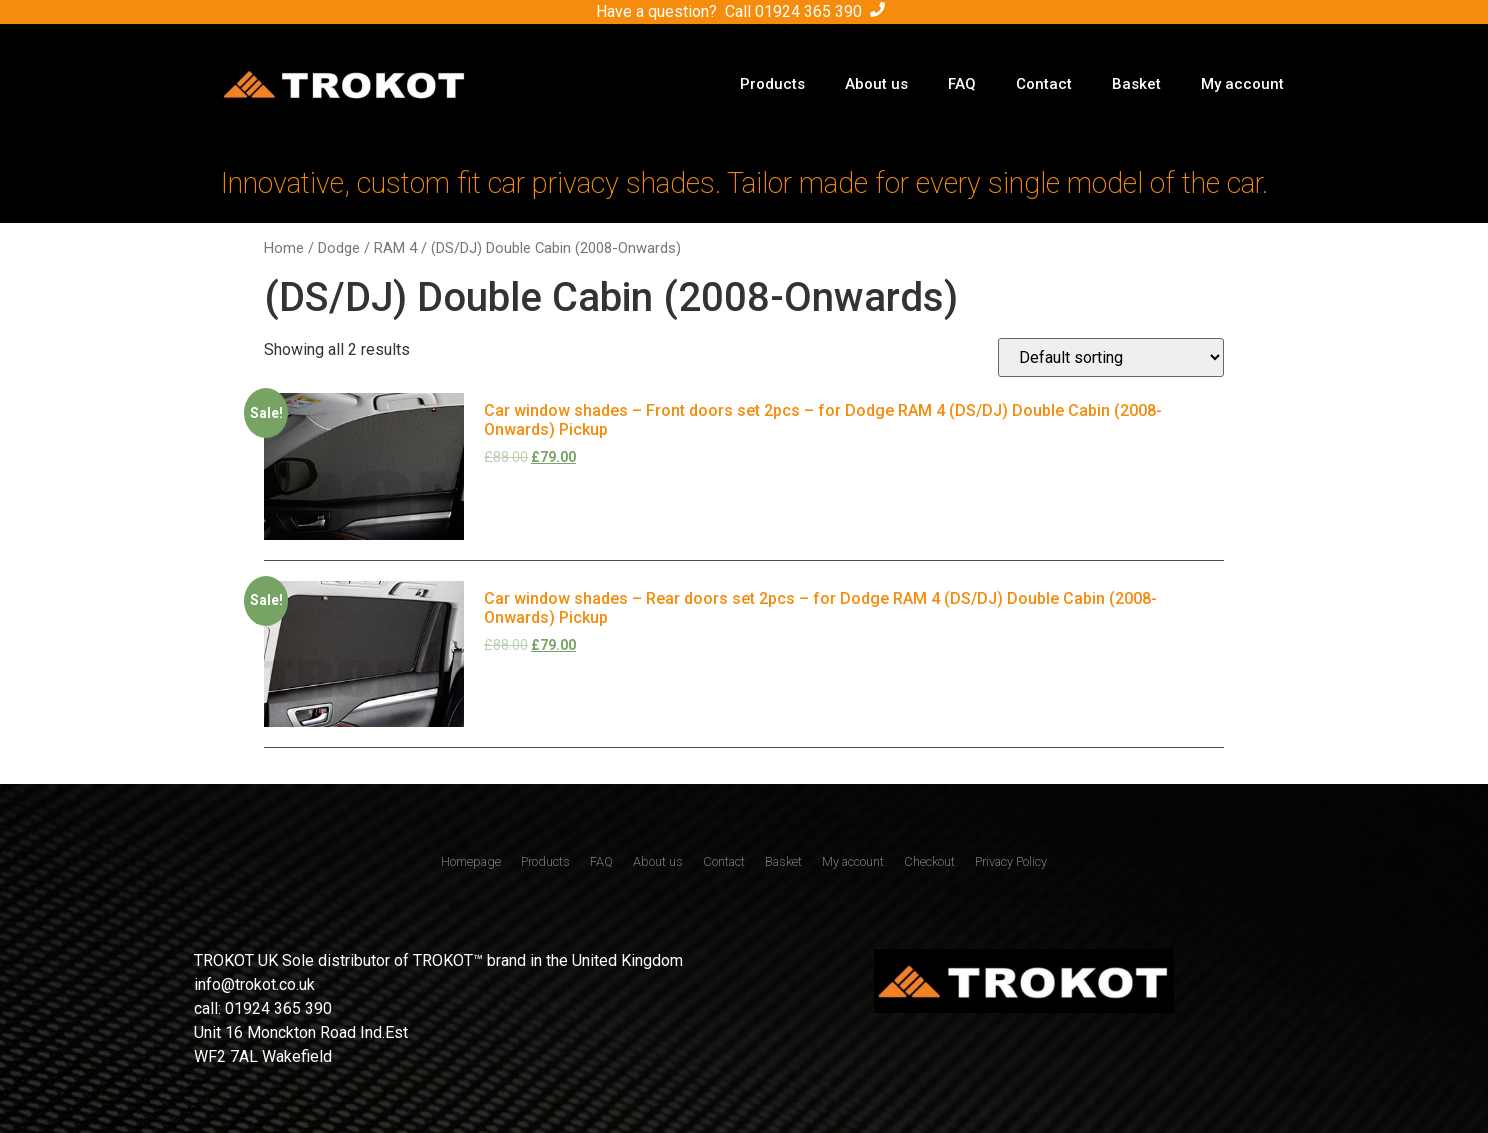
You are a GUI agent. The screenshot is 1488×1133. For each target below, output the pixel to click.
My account (1242, 84)
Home (284, 248)
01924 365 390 (808, 11)
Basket (1136, 84)
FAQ (962, 84)
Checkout (929, 861)
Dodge (339, 248)
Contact (1044, 84)
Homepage (471, 861)
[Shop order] (1111, 357)
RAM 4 (395, 248)
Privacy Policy (1011, 861)
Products (772, 84)
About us (876, 84)
